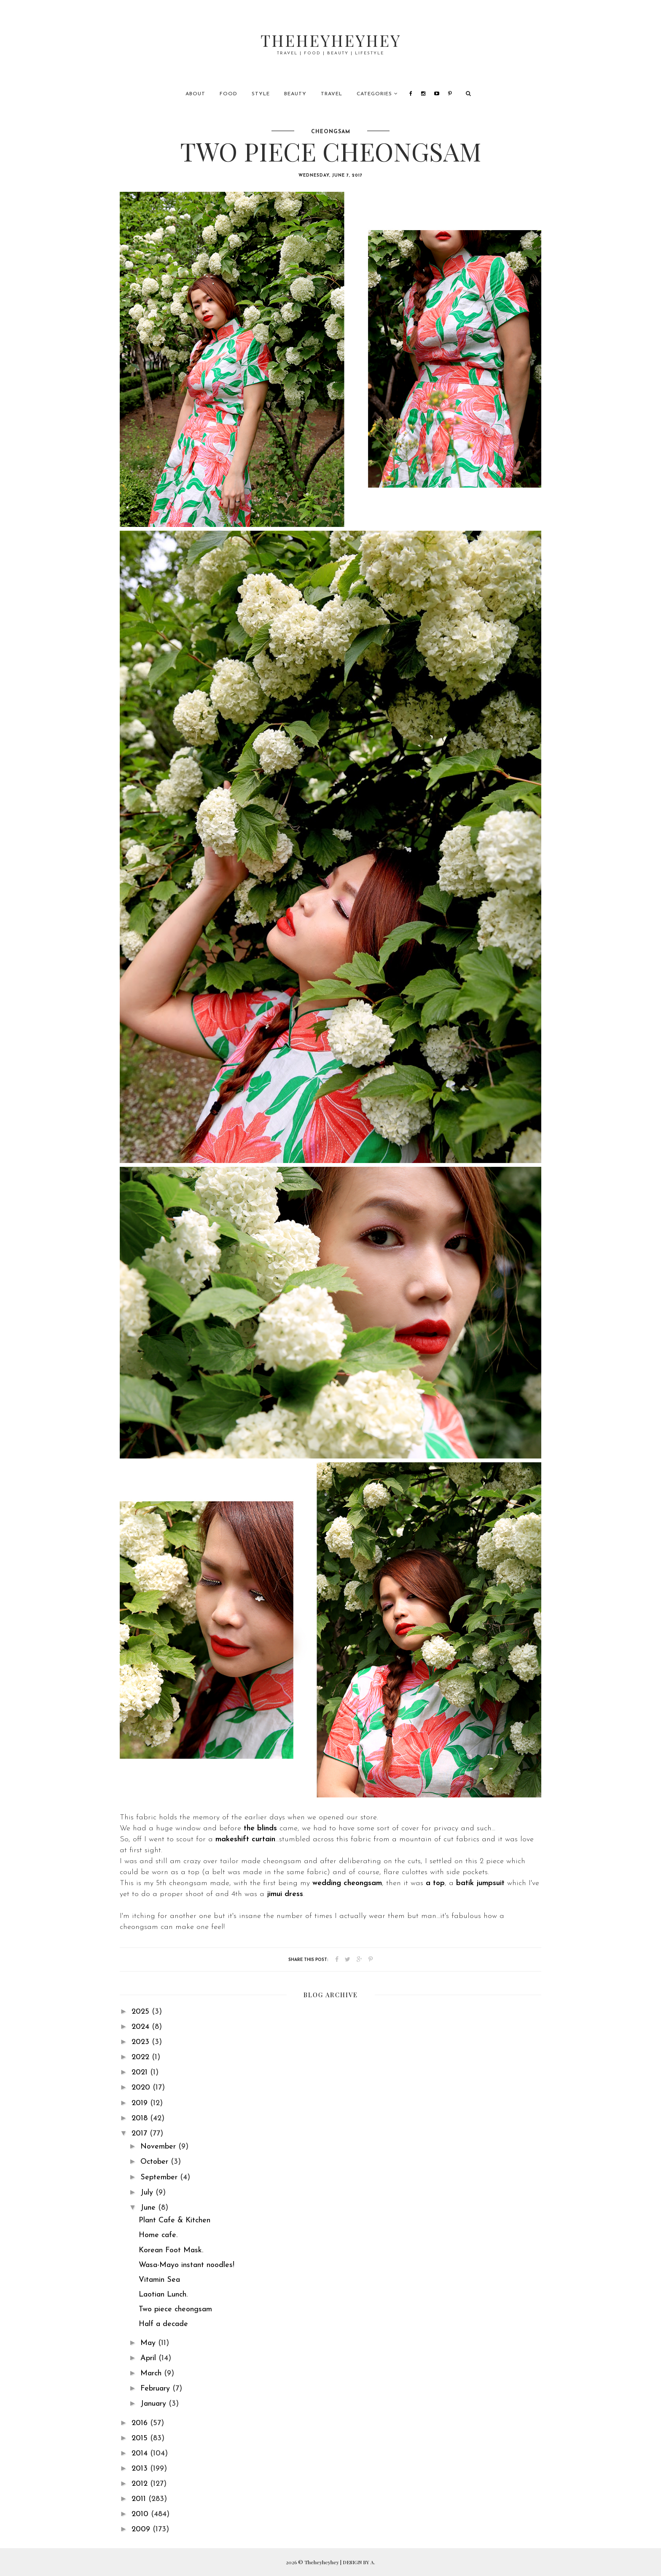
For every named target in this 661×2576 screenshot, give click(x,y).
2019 (141, 2103)
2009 (142, 2529)
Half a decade (163, 2324)
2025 (142, 2012)
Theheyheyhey (330, 40)
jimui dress (285, 1894)
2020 (142, 2088)
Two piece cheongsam (175, 2309)
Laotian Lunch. (163, 2295)
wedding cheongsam (347, 1883)
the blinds (260, 1828)
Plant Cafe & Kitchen (174, 2220)
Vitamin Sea (159, 2280)
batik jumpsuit (480, 1883)
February (156, 2389)
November (159, 2147)
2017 (141, 2134)
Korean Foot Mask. (171, 2250)
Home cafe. (158, 2235)
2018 (141, 2118)
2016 (141, 2423)
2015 (141, 2438)
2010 (141, 2514)
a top (435, 1883)
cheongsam (330, 131)
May (149, 2343)
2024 (142, 2027)
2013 (141, 2469)
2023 (142, 2042)
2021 (141, 2072)
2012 (141, 2484)
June (149, 2208)
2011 (140, 2499)
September (160, 2177)
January (154, 2404)
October (155, 2162)
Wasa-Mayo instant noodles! (186, 2265)
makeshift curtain (245, 1839)
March (152, 2373)
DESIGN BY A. (359, 2562)
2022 (142, 2057)
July (148, 2193)
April (149, 2358)
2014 (141, 2454)
